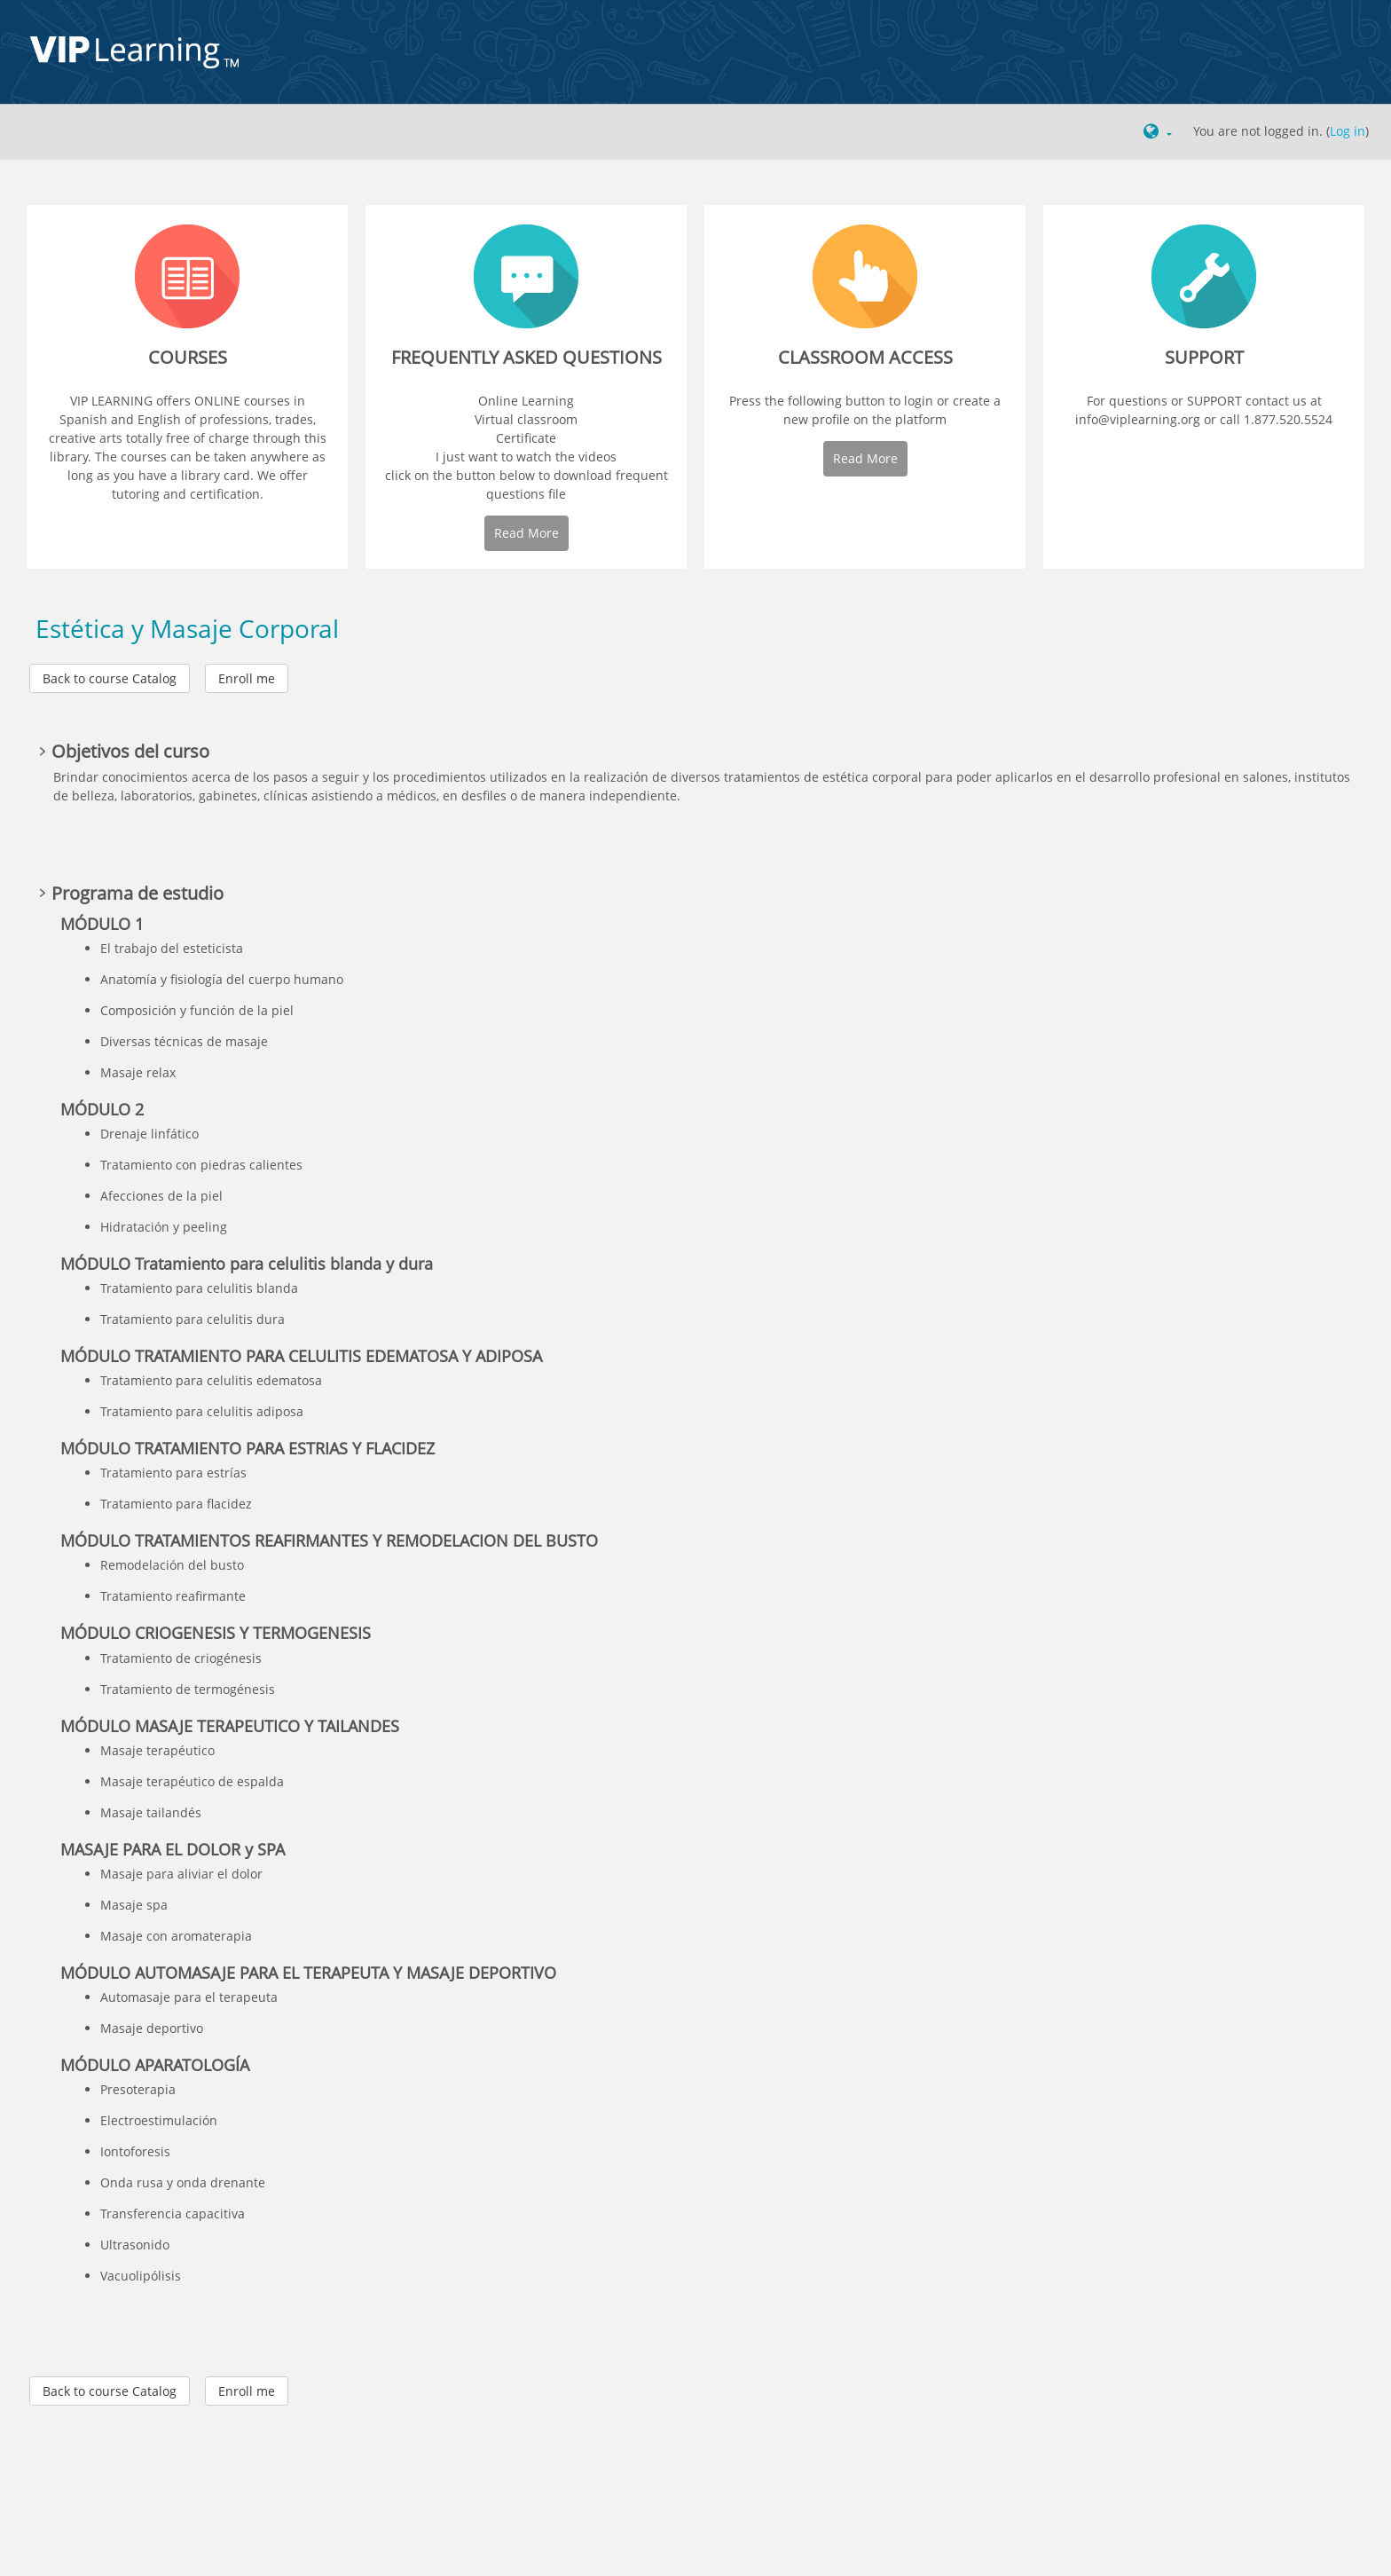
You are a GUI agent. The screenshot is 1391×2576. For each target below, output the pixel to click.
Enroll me (246, 678)
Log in (1347, 130)
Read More (526, 532)
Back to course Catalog (110, 678)
